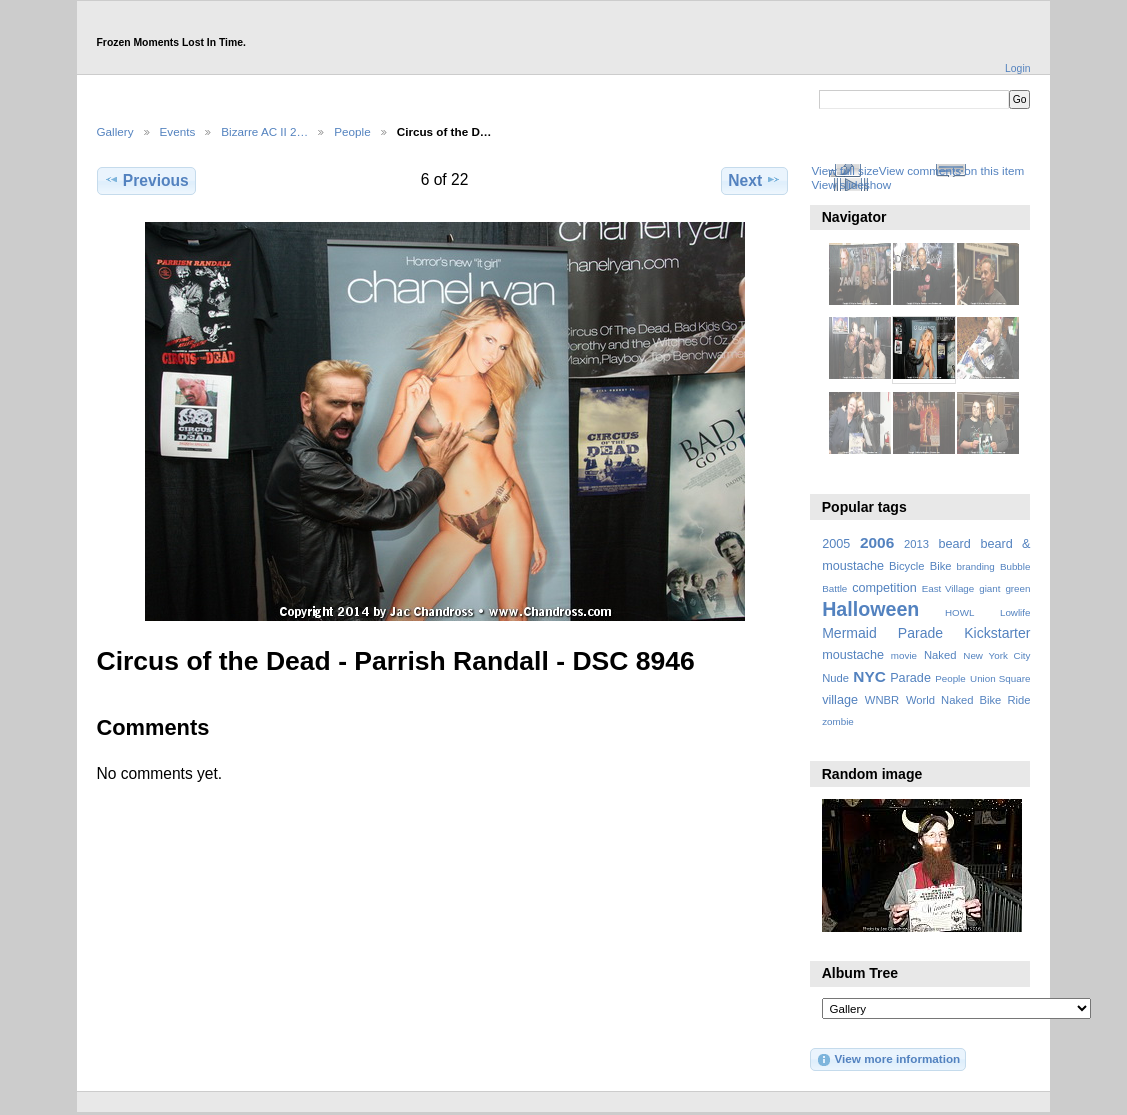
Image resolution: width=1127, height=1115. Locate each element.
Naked (940, 655)
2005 (836, 544)
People (352, 131)
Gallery (115, 131)
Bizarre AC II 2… (264, 131)
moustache (853, 655)
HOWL (959, 612)
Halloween (870, 609)
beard (955, 544)
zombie (838, 721)
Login (1017, 68)
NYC (869, 676)
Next (754, 180)
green (1017, 588)
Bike (941, 566)
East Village (948, 588)
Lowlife (1015, 612)
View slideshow (851, 184)
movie (904, 655)
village (840, 700)
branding (976, 566)
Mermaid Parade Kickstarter (926, 633)
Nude (835, 678)
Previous (146, 180)
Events (178, 131)
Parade (910, 678)
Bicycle (907, 566)
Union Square (1000, 678)
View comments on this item (951, 170)
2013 (916, 544)
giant (989, 588)
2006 (877, 542)
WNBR (882, 700)
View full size (844, 170)
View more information (888, 1060)
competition (884, 588)
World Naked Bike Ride (968, 700)
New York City (996, 655)
